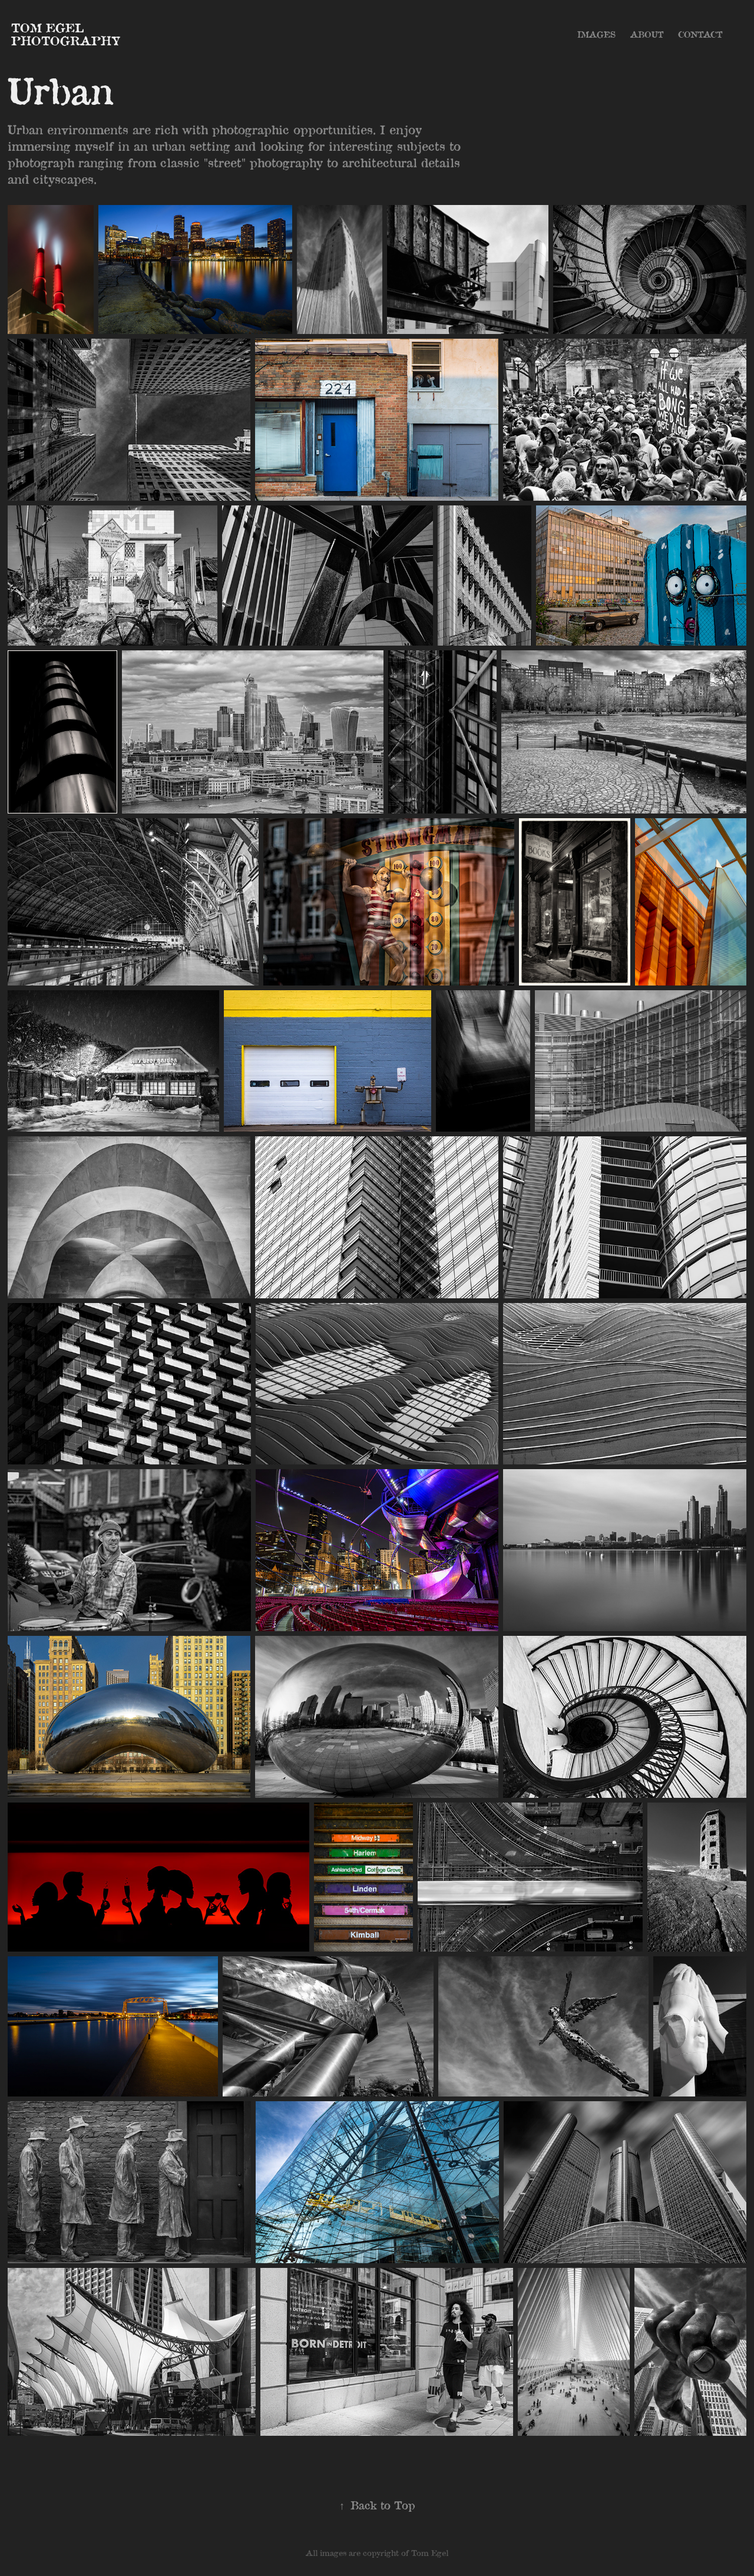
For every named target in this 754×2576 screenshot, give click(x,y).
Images (596, 34)
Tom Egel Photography (65, 33)
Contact (700, 34)
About (647, 34)
